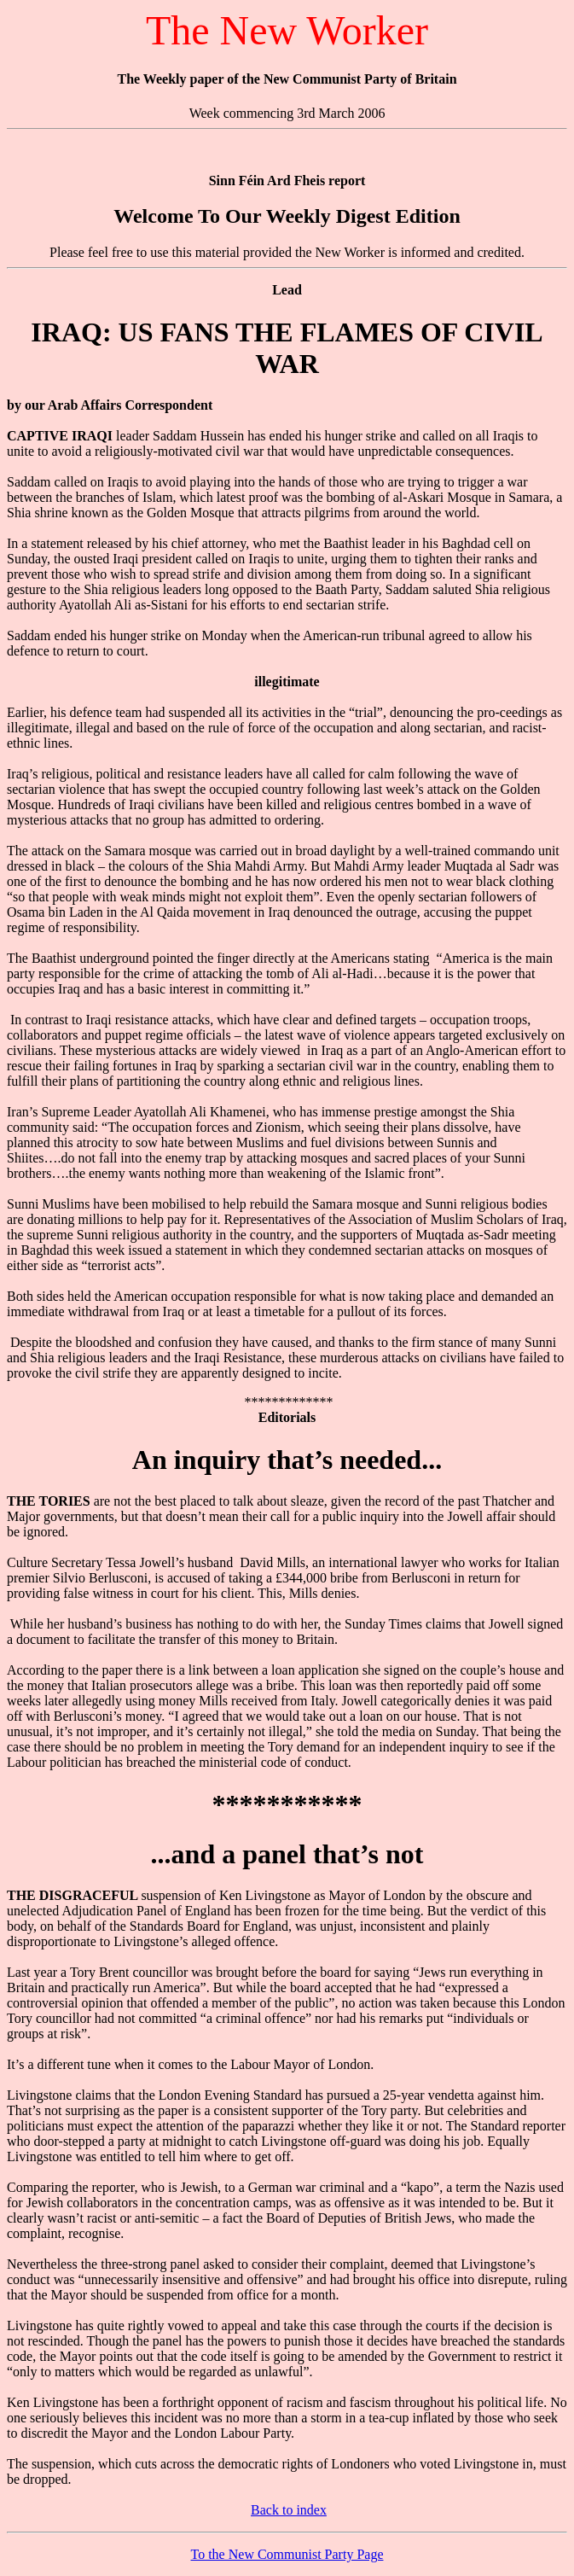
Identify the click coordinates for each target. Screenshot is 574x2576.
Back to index (289, 2510)
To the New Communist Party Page (287, 2554)
